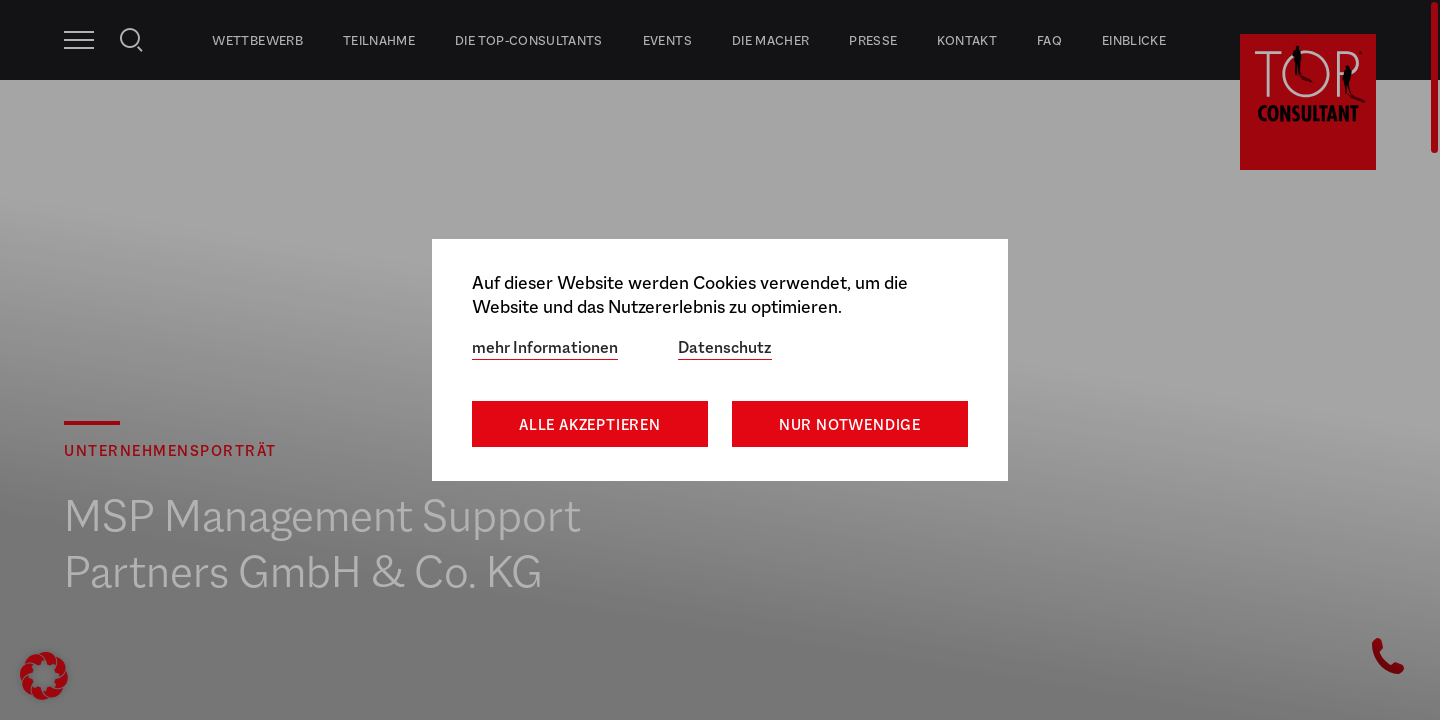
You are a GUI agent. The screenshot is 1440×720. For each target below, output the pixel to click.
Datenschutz (725, 347)
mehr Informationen (545, 347)
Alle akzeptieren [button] (590, 424)
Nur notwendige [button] (850, 424)
